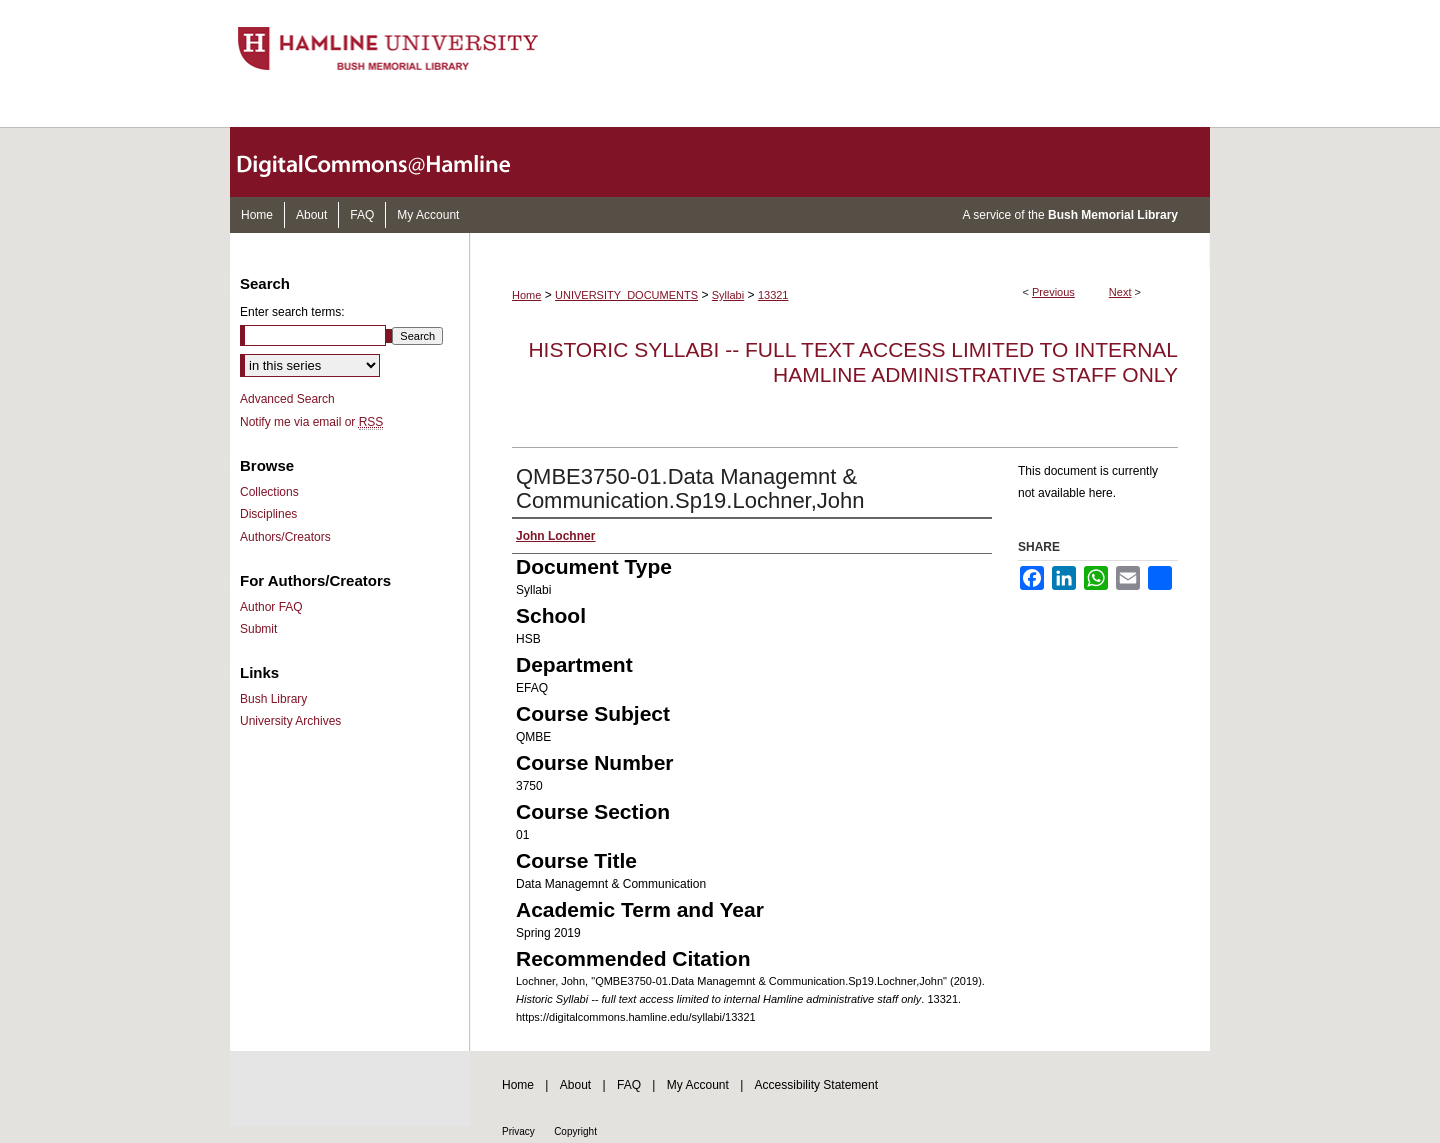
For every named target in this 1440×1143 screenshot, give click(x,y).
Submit (258, 629)
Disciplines (268, 514)
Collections (269, 492)
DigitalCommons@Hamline (390, 162)
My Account (698, 1085)
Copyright (575, 1131)
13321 (773, 295)
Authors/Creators (285, 537)
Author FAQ (271, 607)
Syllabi (728, 295)
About (575, 1085)
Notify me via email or (311, 422)
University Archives (290, 721)
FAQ (629, 1085)
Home (526, 295)
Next (1120, 292)
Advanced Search (287, 399)
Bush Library (273, 699)
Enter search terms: (292, 312)
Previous (1053, 292)
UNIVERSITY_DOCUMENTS (626, 295)
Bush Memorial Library (1113, 215)
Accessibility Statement (816, 1085)
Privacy (518, 1131)
